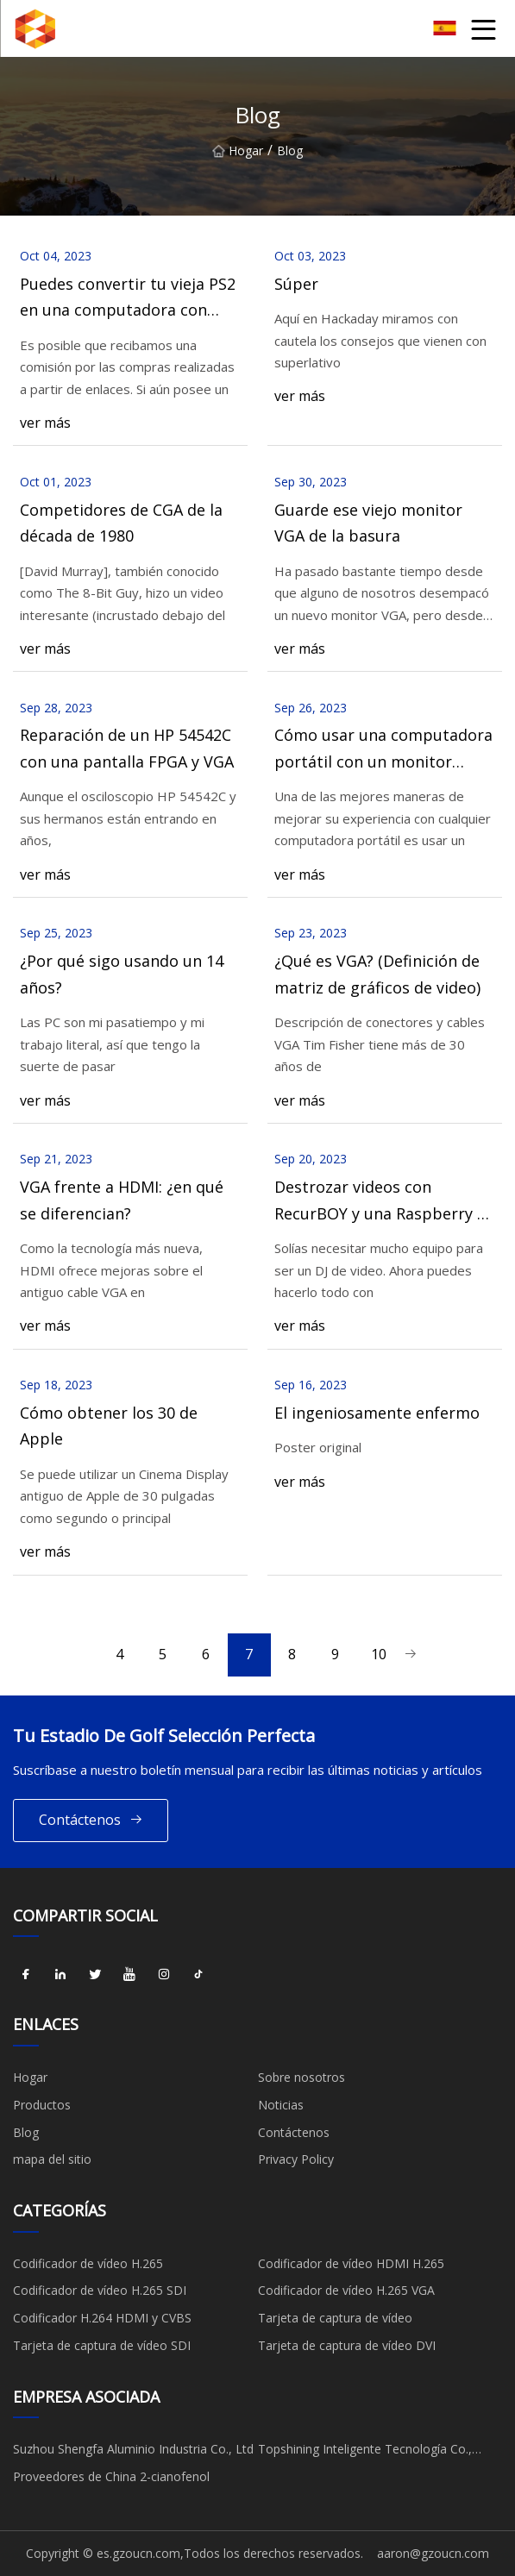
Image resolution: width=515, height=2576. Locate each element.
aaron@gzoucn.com (433, 2553)
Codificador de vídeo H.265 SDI (99, 2290)
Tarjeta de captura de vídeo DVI (347, 2345)
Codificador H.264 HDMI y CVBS (102, 2318)
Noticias (281, 2105)
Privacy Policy (296, 2159)
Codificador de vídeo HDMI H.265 (351, 2263)
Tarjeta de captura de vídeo (335, 2318)
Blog (26, 2132)
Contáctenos (91, 1820)
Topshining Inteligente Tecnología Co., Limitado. (365, 2452)
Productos (42, 2105)
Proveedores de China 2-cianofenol (111, 2476)
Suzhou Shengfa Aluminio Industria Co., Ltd (133, 2449)
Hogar (238, 150)
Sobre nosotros (301, 2077)
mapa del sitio (52, 2159)
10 (378, 1654)
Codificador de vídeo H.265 (88, 2263)
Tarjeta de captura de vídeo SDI (102, 2345)
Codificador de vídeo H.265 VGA (346, 2290)
